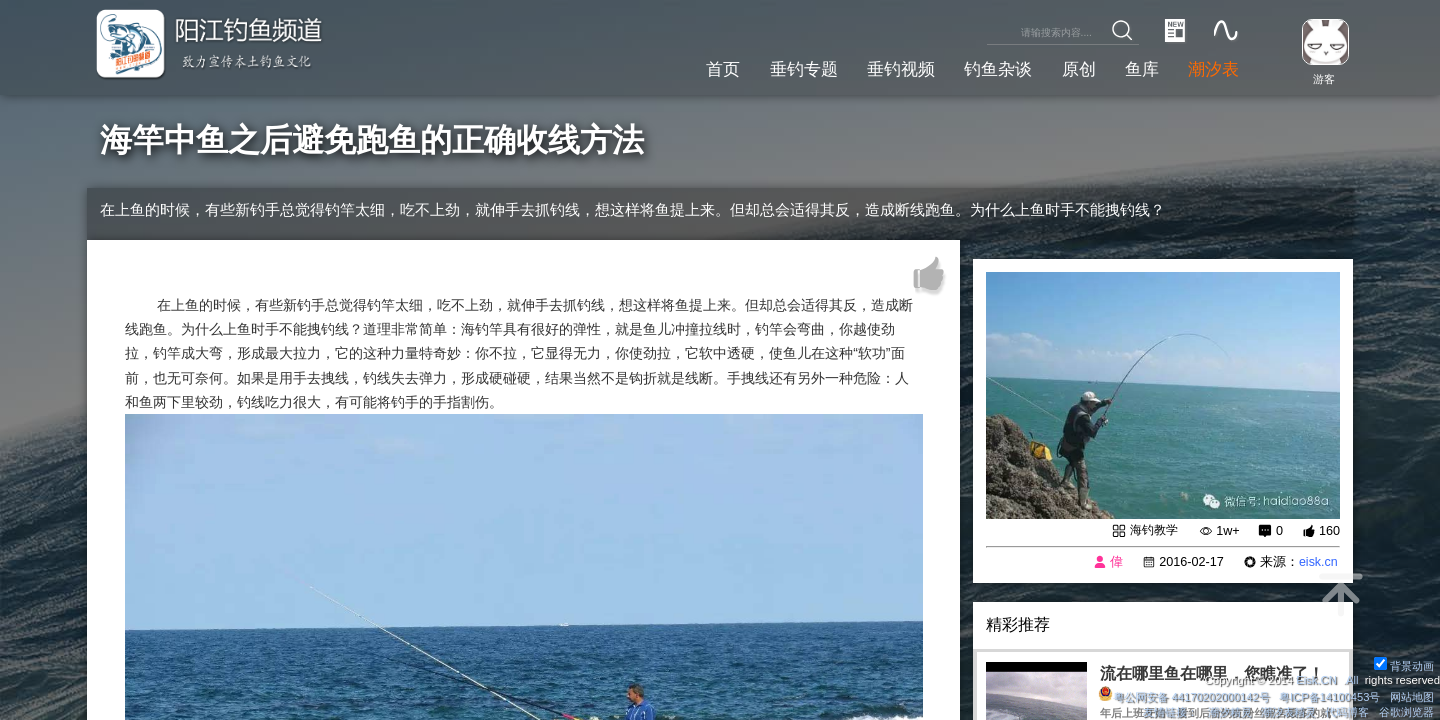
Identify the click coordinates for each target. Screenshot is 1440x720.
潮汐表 (1212, 68)
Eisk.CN (1315, 680)
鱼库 (1137, 68)
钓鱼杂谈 (988, 68)
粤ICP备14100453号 (1329, 697)
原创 (1071, 68)
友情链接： (1170, 712)
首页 (701, 68)
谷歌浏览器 (1406, 712)
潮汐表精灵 (1288, 712)
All (1352, 680)
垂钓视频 (886, 68)
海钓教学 (1152, 530)
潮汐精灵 (1229, 712)
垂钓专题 (784, 68)
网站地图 (1412, 697)
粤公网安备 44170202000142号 (1183, 697)
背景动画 (1404, 666)
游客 (1322, 79)
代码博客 (1347, 712)
